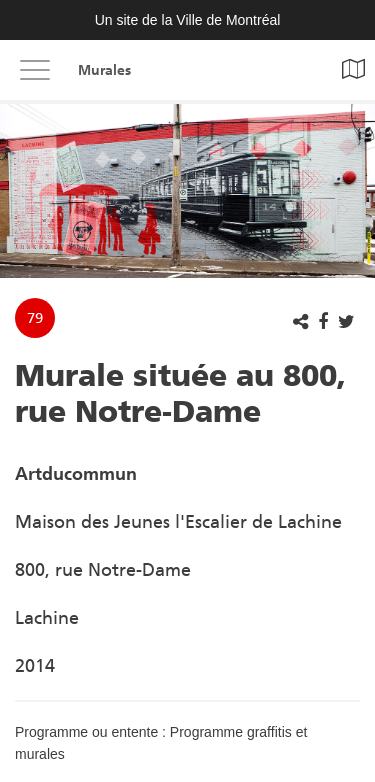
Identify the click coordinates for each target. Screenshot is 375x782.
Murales (104, 70)
